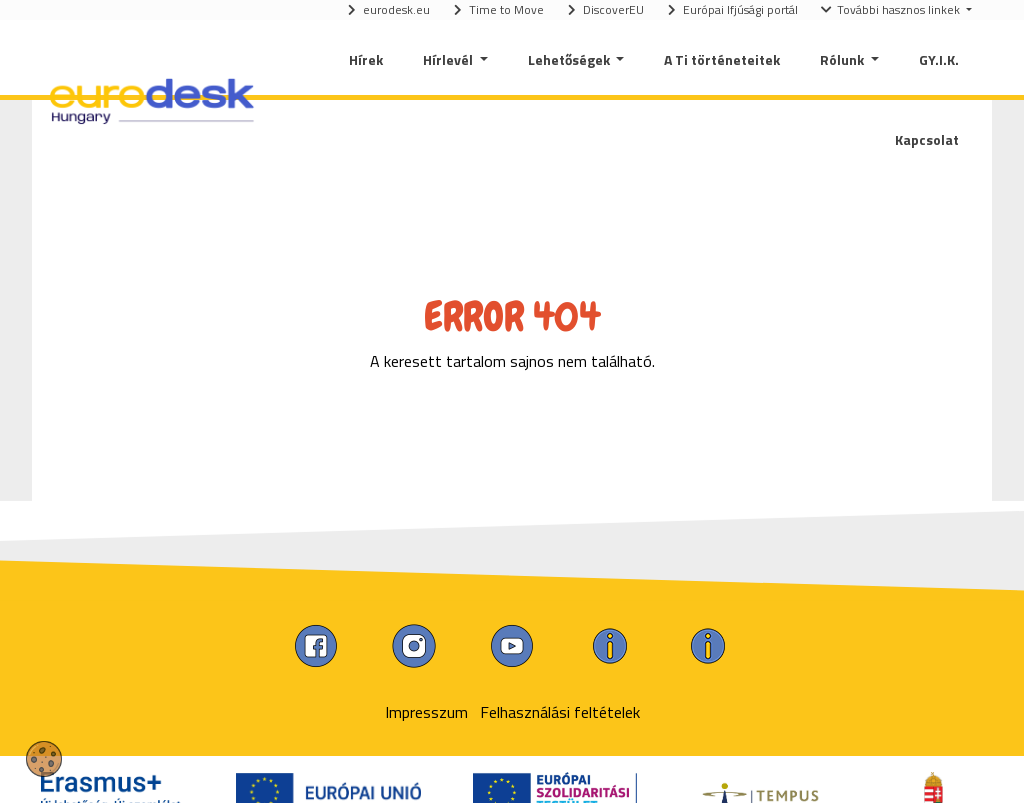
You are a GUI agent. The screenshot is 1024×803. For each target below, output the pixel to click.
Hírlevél (449, 59)
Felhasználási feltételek (560, 712)
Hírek (366, 59)
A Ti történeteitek (722, 59)
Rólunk (843, 59)
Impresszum (426, 712)
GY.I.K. (939, 59)
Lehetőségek (570, 59)
